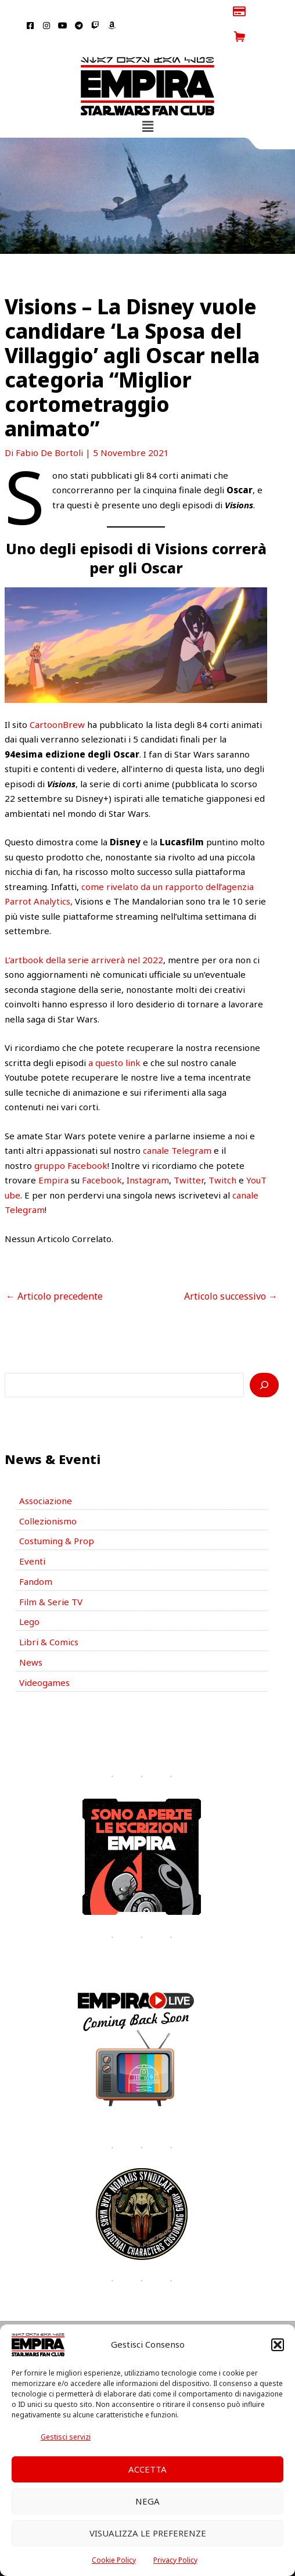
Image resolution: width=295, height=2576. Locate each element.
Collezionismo (48, 1495)
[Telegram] (156, 2320)
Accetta (147, 2469)
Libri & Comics (48, 1617)
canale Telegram (177, 1125)
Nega (147, 2501)
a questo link (114, 1037)
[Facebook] (104, 2320)
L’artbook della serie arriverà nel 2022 (84, 934)
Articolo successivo (231, 1270)
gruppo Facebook (70, 1140)
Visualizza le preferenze (147, 2533)
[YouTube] (139, 2320)
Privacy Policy (175, 2560)
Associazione (45, 1475)
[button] (277, 2345)
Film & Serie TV (50, 1576)
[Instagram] (121, 2320)
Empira (53, 1155)
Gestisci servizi (66, 2437)
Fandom (35, 1556)
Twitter (189, 1155)
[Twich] (173, 2320)
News (30, 1637)
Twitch (222, 1155)
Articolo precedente (54, 1270)
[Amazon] (191, 2320)
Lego (29, 1596)
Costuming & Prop (56, 1516)
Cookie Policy (114, 2560)
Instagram (148, 1155)
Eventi (32, 1536)
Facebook (102, 1155)
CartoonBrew (57, 699)
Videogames (44, 1657)
